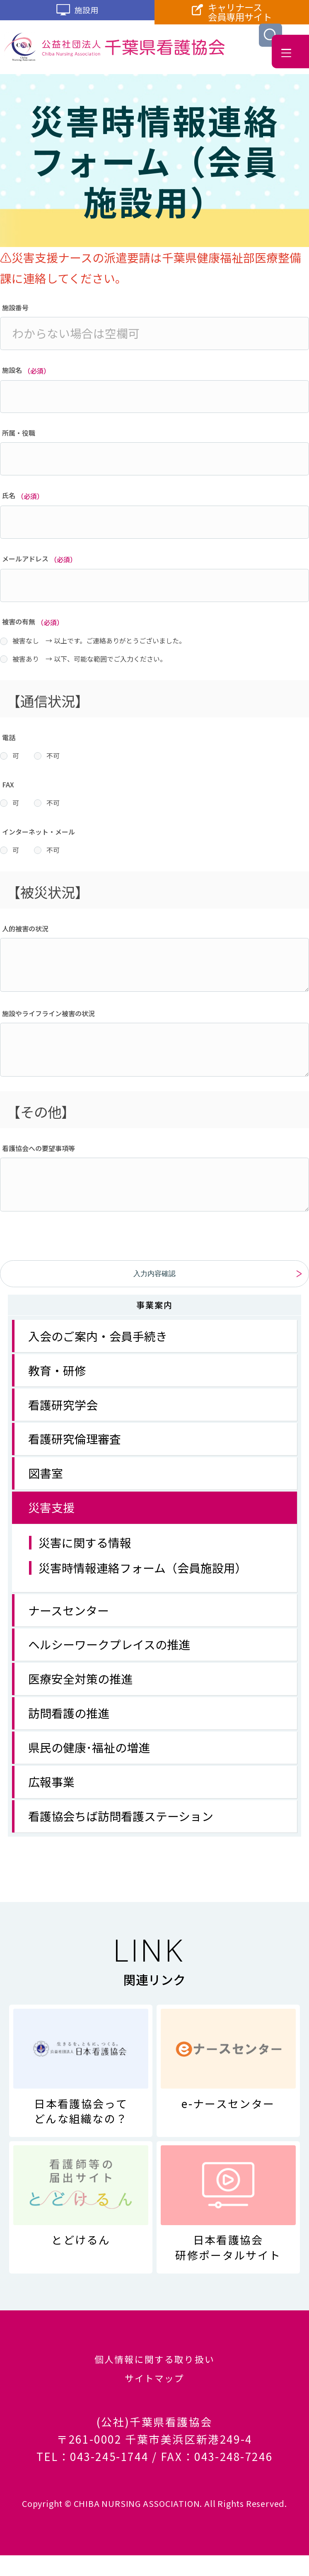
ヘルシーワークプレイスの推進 (109, 1650)
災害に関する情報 (85, 1549)
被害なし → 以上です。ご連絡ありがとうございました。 (99, 640)
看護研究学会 (63, 1411)
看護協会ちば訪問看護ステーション (120, 1822)
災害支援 (51, 1513)
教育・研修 (57, 1376)
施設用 (77, 14)
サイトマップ (154, 2396)
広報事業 (51, 1788)
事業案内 (154, 1311)
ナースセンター (68, 1616)
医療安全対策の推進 (80, 1685)
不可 (53, 755)
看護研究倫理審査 (74, 1445)
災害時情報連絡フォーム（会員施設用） (143, 1574)
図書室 (45, 1479)
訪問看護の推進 (68, 1719)
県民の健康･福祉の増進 (89, 1753)
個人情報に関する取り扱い (154, 2368)
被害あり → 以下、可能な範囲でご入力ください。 (89, 659)
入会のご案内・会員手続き (97, 1342)
